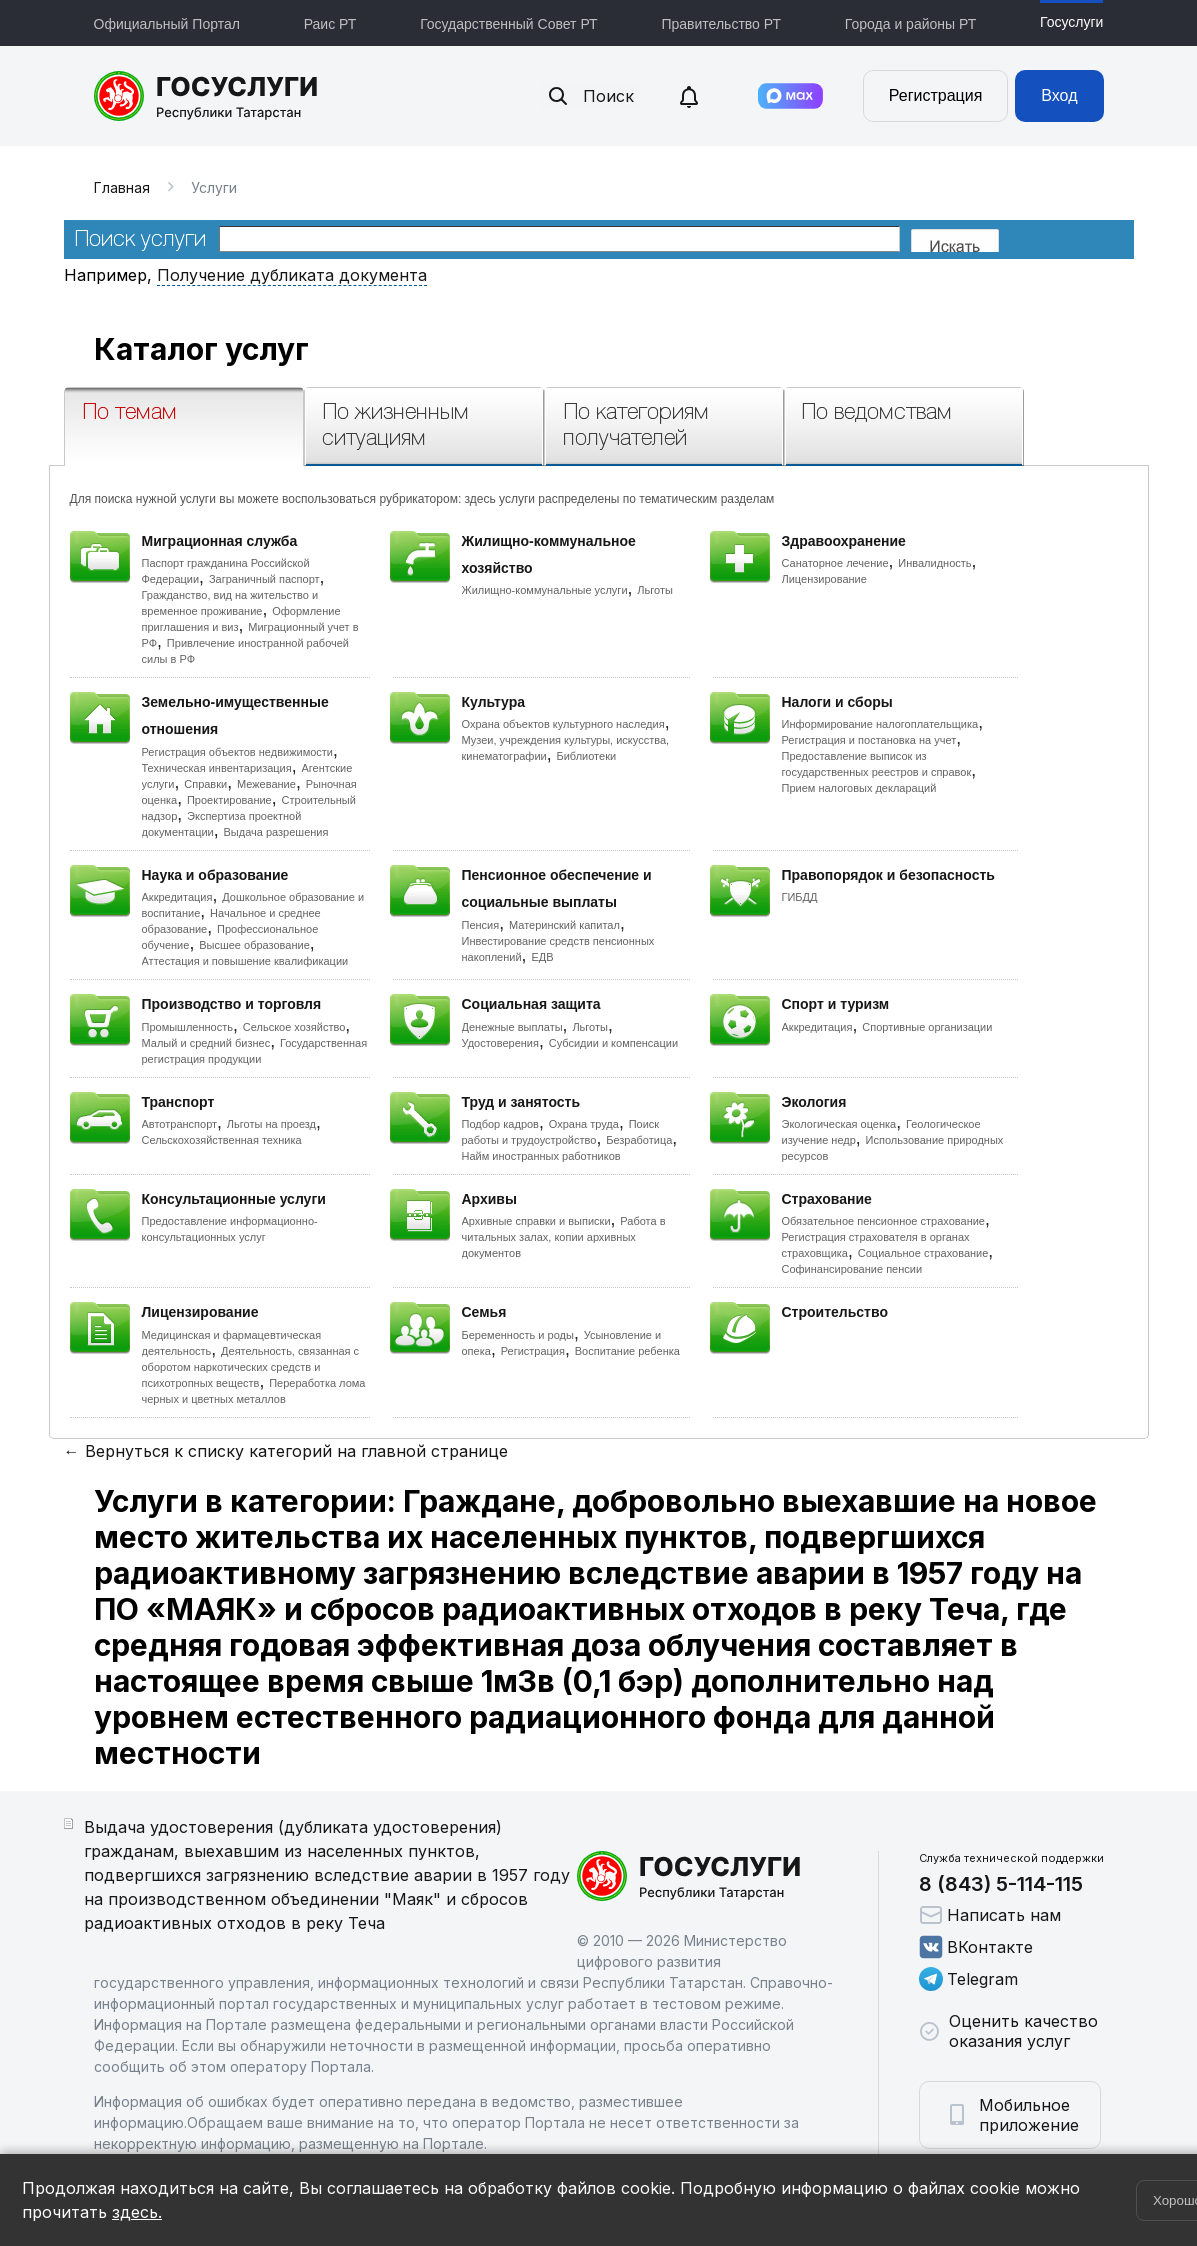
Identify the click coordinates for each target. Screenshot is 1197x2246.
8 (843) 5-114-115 (1001, 1884)
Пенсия (481, 925)
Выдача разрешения (276, 832)
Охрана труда (584, 1124)
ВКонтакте (976, 1947)
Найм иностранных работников (541, 1156)
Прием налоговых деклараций (859, 788)
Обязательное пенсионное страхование (883, 1221)
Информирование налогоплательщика (880, 724)
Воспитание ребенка (627, 1351)
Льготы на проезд (271, 1124)
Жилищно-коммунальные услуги (545, 590)
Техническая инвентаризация (217, 768)
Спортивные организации (927, 1027)
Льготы (655, 590)
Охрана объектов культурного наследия (563, 724)
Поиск (590, 96)
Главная (122, 187)
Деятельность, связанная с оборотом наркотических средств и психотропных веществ (251, 1367)
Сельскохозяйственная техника (222, 1140)
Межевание (266, 784)
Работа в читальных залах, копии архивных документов (564, 1237)
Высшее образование (254, 945)
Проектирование (229, 800)
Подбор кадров (500, 1124)
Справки (205, 784)
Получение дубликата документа (292, 275)
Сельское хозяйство (294, 1027)
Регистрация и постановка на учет (869, 740)
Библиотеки (587, 756)
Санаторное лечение (835, 563)
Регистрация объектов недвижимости (238, 752)
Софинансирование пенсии (852, 1269)
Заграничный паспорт (264, 579)
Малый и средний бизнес (206, 1043)
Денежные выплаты (512, 1027)
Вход (1059, 95)
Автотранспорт (180, 1124)
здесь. (137, 2212)
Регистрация (936, 95)
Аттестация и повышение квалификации (245, 961)
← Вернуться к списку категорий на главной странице (286, 1451)
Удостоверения (500, 1043)
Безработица (639, 1140)
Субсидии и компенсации (613, 1043)
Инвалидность (934, 563)
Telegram (968, 1979)
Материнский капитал (564, 925)
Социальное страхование (923, 1253)
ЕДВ (542, 957)
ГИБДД (800, 897)
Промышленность (188, 1027)
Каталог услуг (201, 349)
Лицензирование (824, 579)
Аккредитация (177, 897)
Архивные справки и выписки (536, 1221)
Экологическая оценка (839, 1124)
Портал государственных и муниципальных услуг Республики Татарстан (206, 96)
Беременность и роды (518, 1335)
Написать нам (990, 1915)
